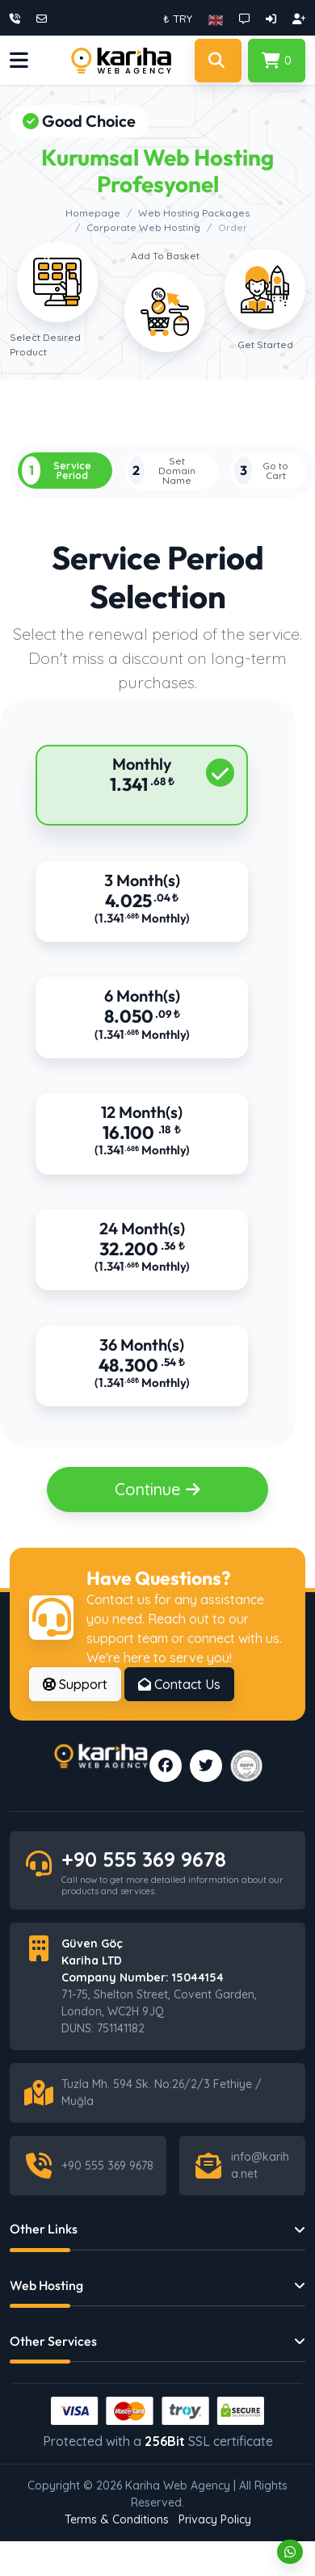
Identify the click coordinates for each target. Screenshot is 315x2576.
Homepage (92, 213)
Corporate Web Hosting (143, 227)
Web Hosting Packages (194, 213)
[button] (215, 18)
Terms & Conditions (117, 2522)
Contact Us (179, 1687)
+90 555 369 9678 (143, 1862)
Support (75, 1687)
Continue (158, 1492)
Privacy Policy (214, 2522)
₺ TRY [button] (177, 18)
